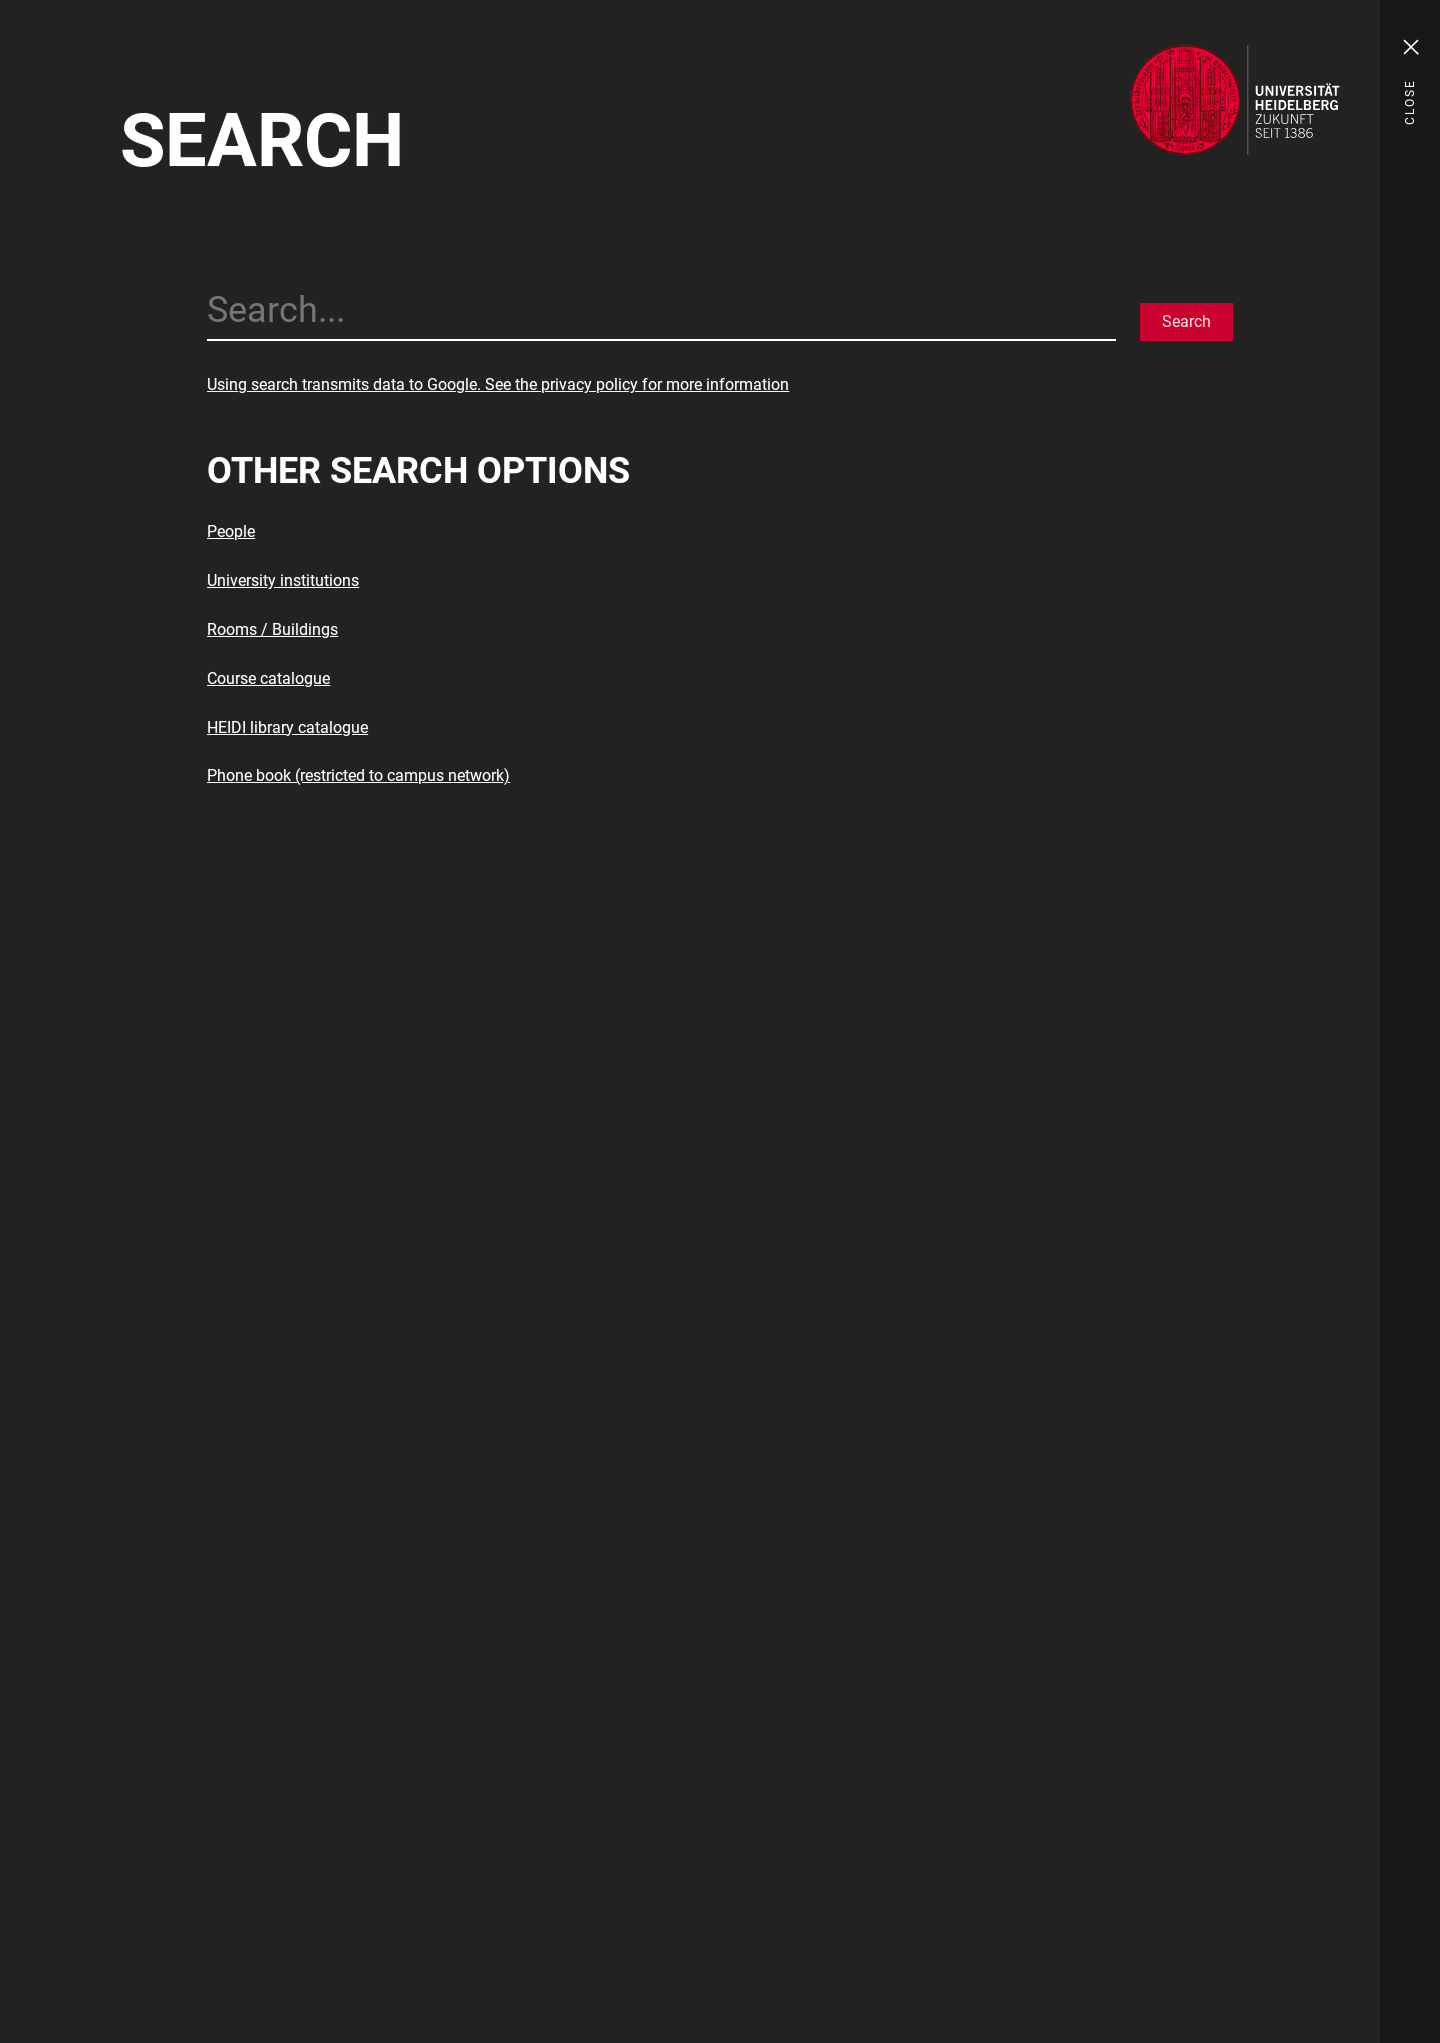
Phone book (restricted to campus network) (358, 775)
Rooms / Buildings (272, 629)
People (231, 531)
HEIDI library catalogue (287, 727)
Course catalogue (268, 678)
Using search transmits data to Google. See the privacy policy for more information (498, 384)
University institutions (283, 580)
